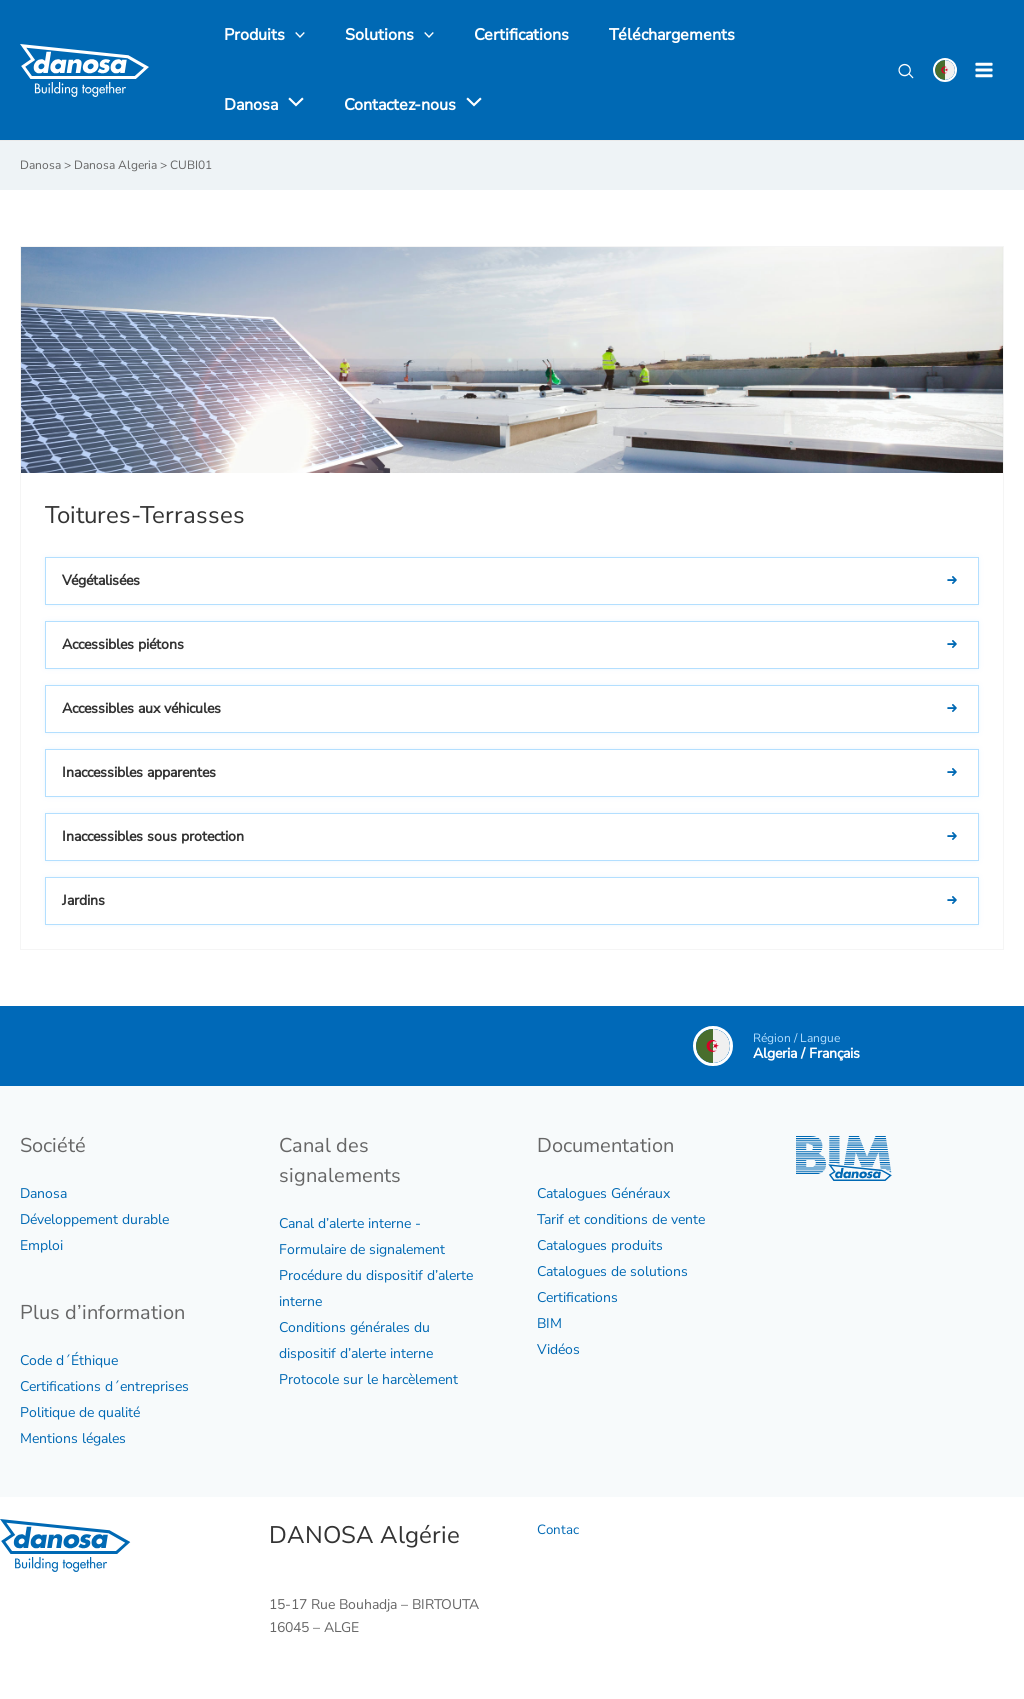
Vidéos (558, 1348)
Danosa (43, 1192)
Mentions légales (73, 1437)
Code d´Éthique (69, 1359)
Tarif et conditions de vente (621, 1218)
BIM (549, 1322)
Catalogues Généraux (603, 1192)
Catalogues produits (600, 1244)
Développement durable (94, 1218)
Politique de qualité (80, 1411)
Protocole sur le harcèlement (368, 1378)
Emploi (41, 1244)
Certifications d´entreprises (104, 1385)
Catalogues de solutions (612, 1270)
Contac (558, 1528)
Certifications (577, 1296)
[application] (806, 35)
